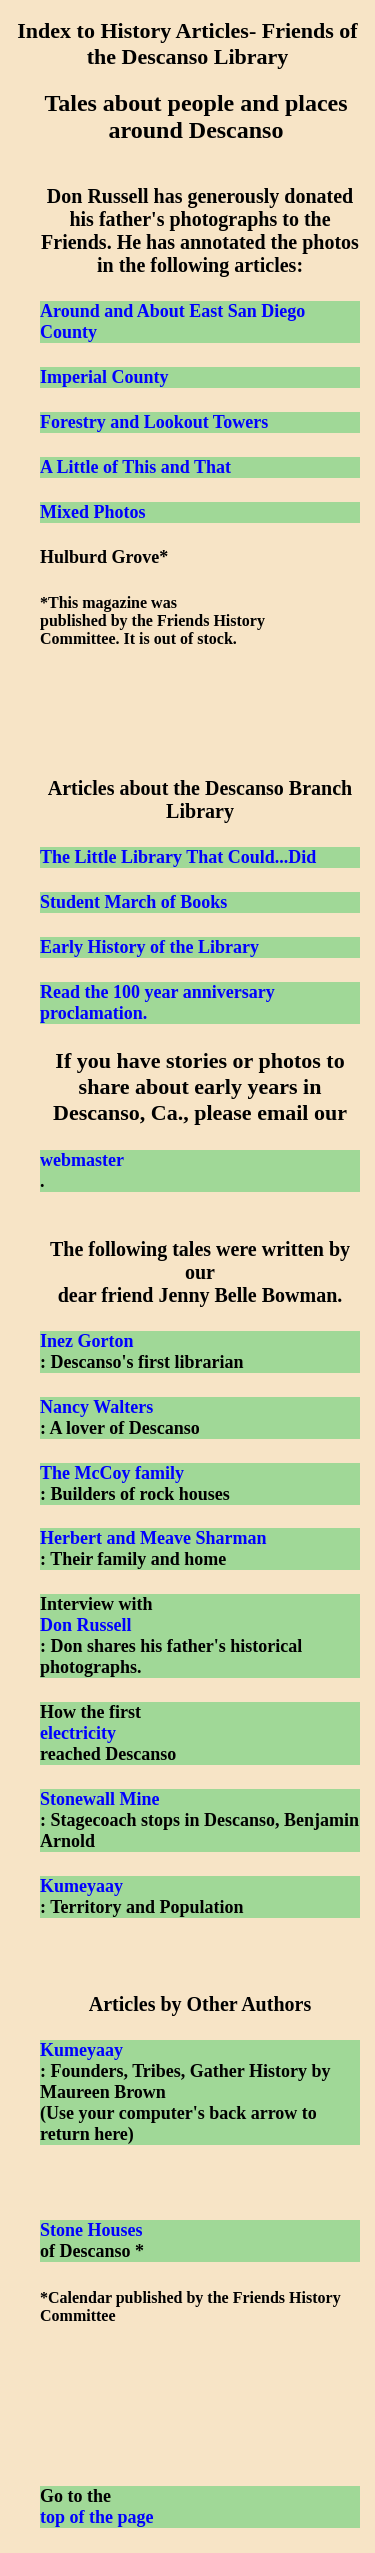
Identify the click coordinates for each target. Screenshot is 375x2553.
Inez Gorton (87, 1341)
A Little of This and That (135, 467)
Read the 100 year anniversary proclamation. (157, 1002)
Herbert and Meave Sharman (153, 1538)
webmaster (82, 1160)
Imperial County (104, 377)
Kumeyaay (81, 1886)
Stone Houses (91, 2230)
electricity (78, 1733)
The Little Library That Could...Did (178, 857)
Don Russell (86, 1625)
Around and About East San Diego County (172, 321)
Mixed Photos (93, 512)
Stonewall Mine (100, 1799)
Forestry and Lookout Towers (154, 422)
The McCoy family (112, 1473)
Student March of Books (133, 902)
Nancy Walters (96, 1407)
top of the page (97, 2517)
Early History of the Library (149, 947)
